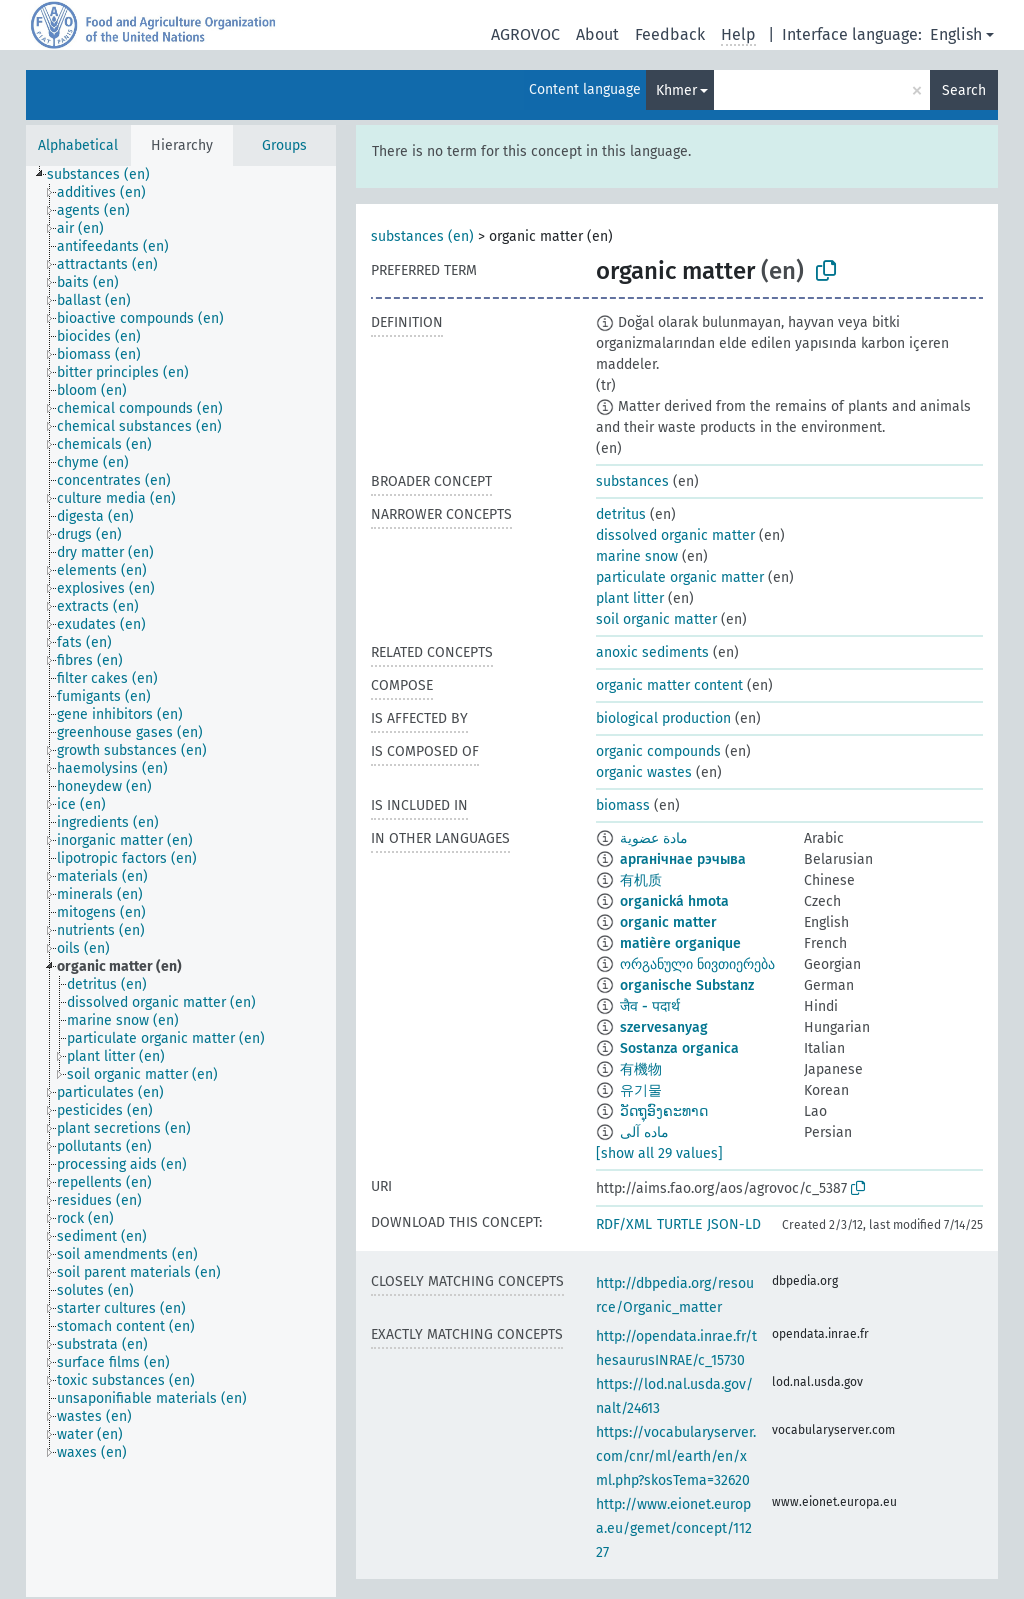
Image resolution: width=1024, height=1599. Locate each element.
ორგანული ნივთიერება (697, 964)
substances (632, 481)
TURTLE (679, 1224)
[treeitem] (107, 175)
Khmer (676, 90)
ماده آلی (644, 1132)
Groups (284, 145)
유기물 (641, 1090)
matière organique (680, 943)
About (597, 34)
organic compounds (658, 751)
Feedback (670, 34)
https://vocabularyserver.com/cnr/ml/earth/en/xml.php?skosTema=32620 (676, 1456)
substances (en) (422, 236)
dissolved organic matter (675, 535)
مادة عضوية (654, 838)
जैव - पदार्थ (650, 1006)
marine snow (637, 556)
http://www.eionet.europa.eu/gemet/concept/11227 (674, 1528)
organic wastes (644, 772)
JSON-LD (734, 1224)
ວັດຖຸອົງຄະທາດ (664, 1111)
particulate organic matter (680, 577)
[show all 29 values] (659, 1153)
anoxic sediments (652, 652)
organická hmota (674, 901)
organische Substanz (687, 985)
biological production (663, 718)
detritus (621, 514)
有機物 (641, 1069)
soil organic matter (656, 619)
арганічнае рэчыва (683, 859)
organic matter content (669, 685)
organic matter (668, 922)
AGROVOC (525, 34)
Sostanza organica (679, 1048)
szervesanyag (664, 1027)
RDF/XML (624, 1224)
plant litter (630, 598)
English (956, 34)
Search (964, 90)
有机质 (641, 880)
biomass (623, 805)
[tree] (181, 881)
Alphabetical (78, 145)
